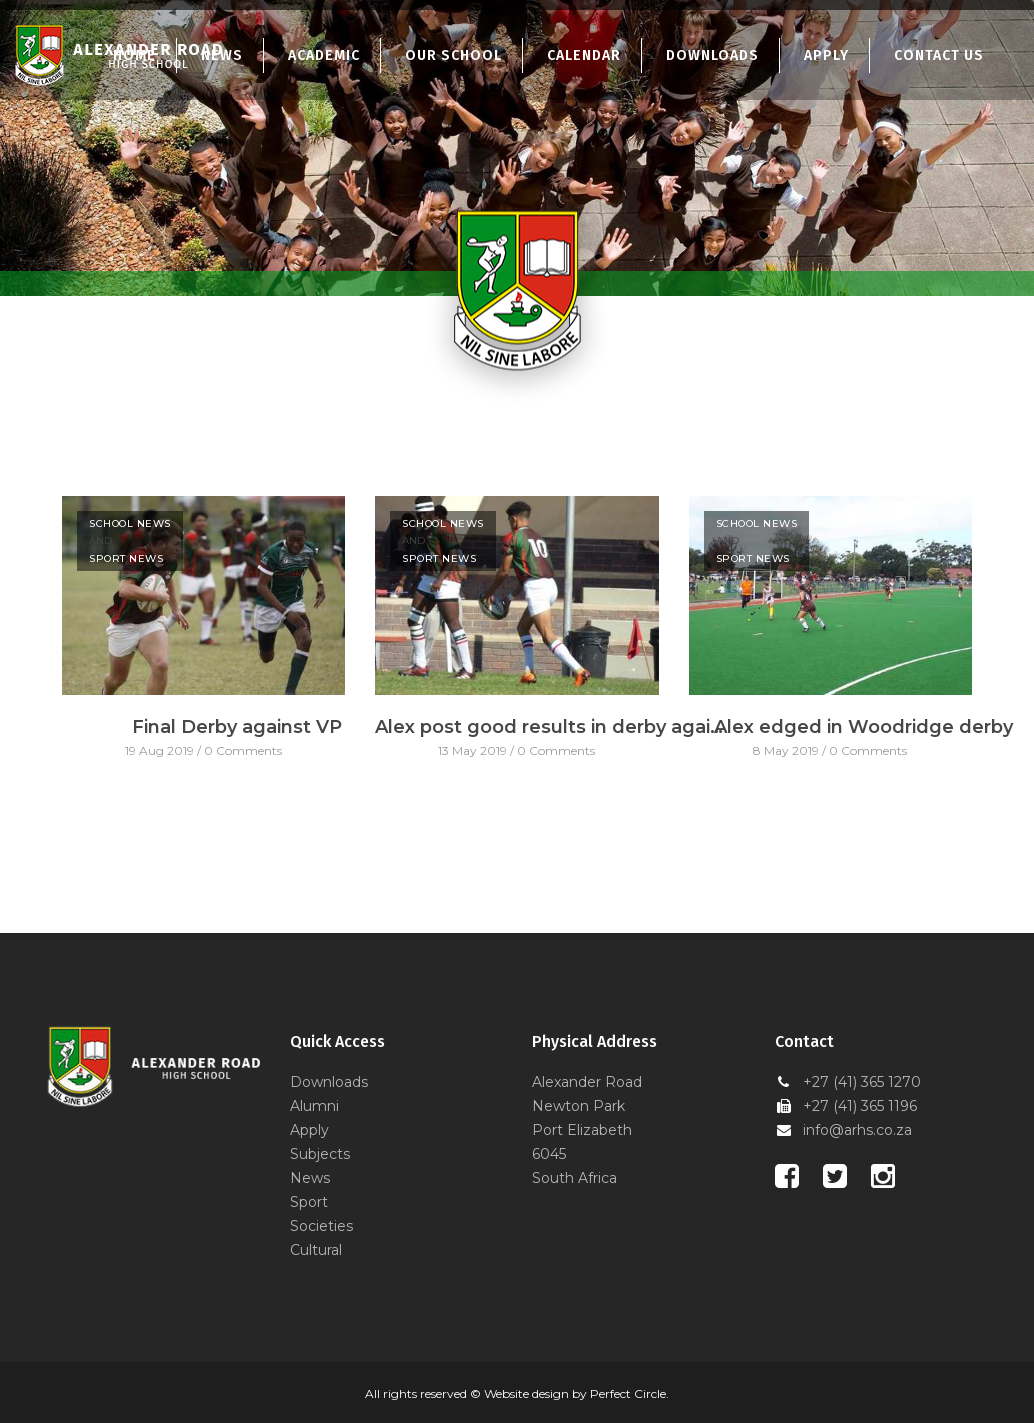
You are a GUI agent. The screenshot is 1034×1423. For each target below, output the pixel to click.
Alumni (314, 1106)
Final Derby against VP (237, 727)
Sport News (126, 558)
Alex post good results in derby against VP (550, 727)
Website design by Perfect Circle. (576, 1393)
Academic (324, 55)
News (310, 1178)
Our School (453, 55)
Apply (826, 55)
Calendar (584, 55)
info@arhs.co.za (857, 1130)
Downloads (712, 55)
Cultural (316, 1250)
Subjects (320, 1154)
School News (130, 523)
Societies (321, 1226)
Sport (309, 1202)
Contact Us (939, 55)
